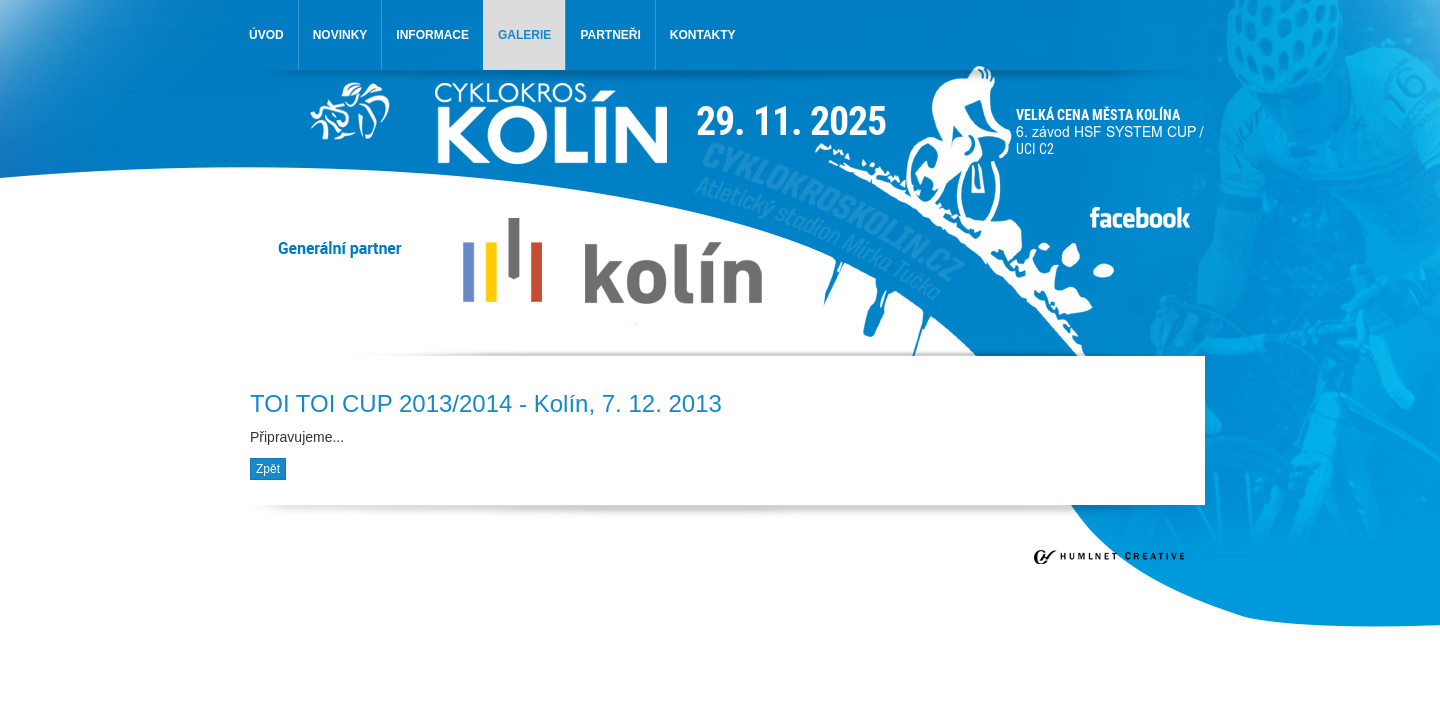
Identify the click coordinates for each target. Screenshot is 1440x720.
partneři (610, 35)
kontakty (703, 35)
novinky (340, 35)
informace (432, 35)
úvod (266, 35)
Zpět (268, 469)
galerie (524, 35)
